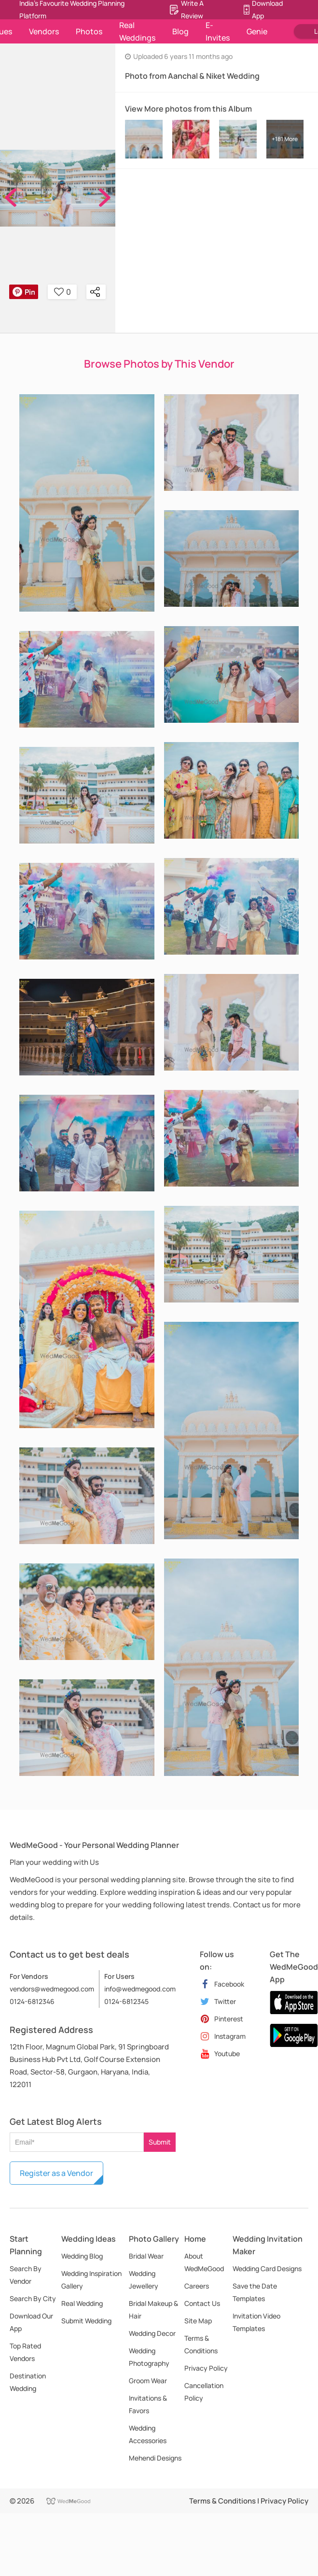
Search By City (33, 2298)
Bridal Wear (146, 2256)
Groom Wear (148, 2380)
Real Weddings (137, 31)
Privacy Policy (206, 2368)
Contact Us (202, 2303)
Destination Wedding (28, 2382)
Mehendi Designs (155, 2457)
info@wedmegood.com (140, 1988)
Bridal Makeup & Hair (153, 2309)
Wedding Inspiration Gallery (91, 2279)
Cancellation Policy (203, 2392)
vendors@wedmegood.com (52, 1988)
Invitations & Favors (148, 2404)
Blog (180, 31)
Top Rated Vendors (25, 2352)
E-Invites (218, 31)
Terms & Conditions (201, 2344)
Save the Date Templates (255, 2292)
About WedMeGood (204, 2262)
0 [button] (62, 291)
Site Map (198, 2320)
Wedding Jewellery (143, 2279)
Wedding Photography (149, 2357)
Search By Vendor (25, 2275)
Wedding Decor (152, 2333)
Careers (196, 2285)
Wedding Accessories (147, 2434)
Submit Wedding (86, 2320)
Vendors (44, 31)
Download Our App (31, 2322)
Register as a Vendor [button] (56, 2173)
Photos (89, 31)
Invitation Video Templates (256, 2322)
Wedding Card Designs (267, 2268)
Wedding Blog (82, 2256)
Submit (160, 2142)
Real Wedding (82, 2303)
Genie (257, 31)
